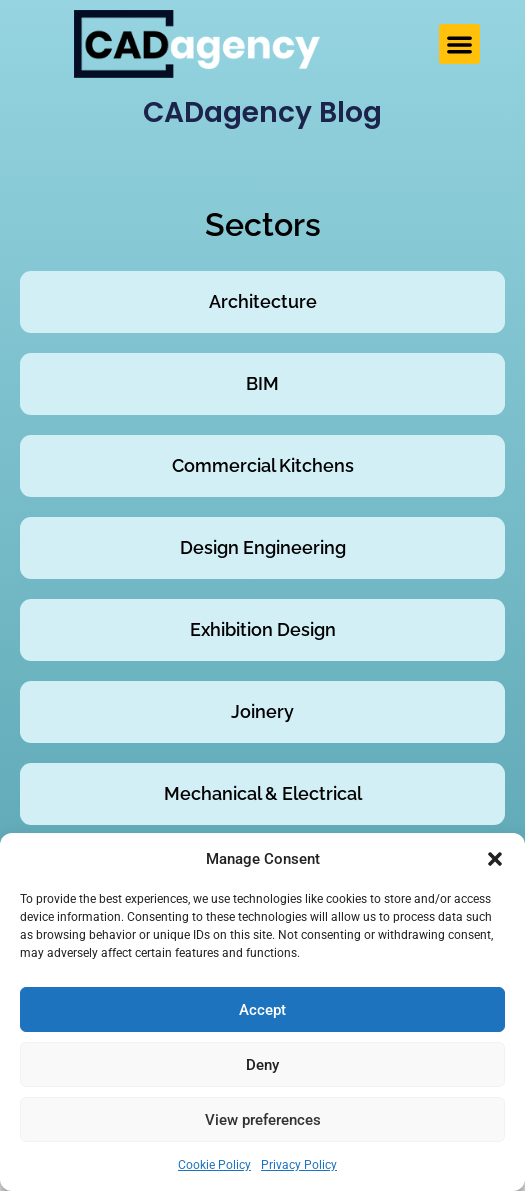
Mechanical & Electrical (263, 793)
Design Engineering (263, 547)
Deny (262, 1065)
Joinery (262, 711)
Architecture (263, 301)
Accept (262, 1010)
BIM (262, 383)
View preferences (263, 1120)
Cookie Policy (214, 1165)
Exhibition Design (263, 629)
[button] (495, 859)
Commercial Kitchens (263, 465)
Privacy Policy (299, 1165)
